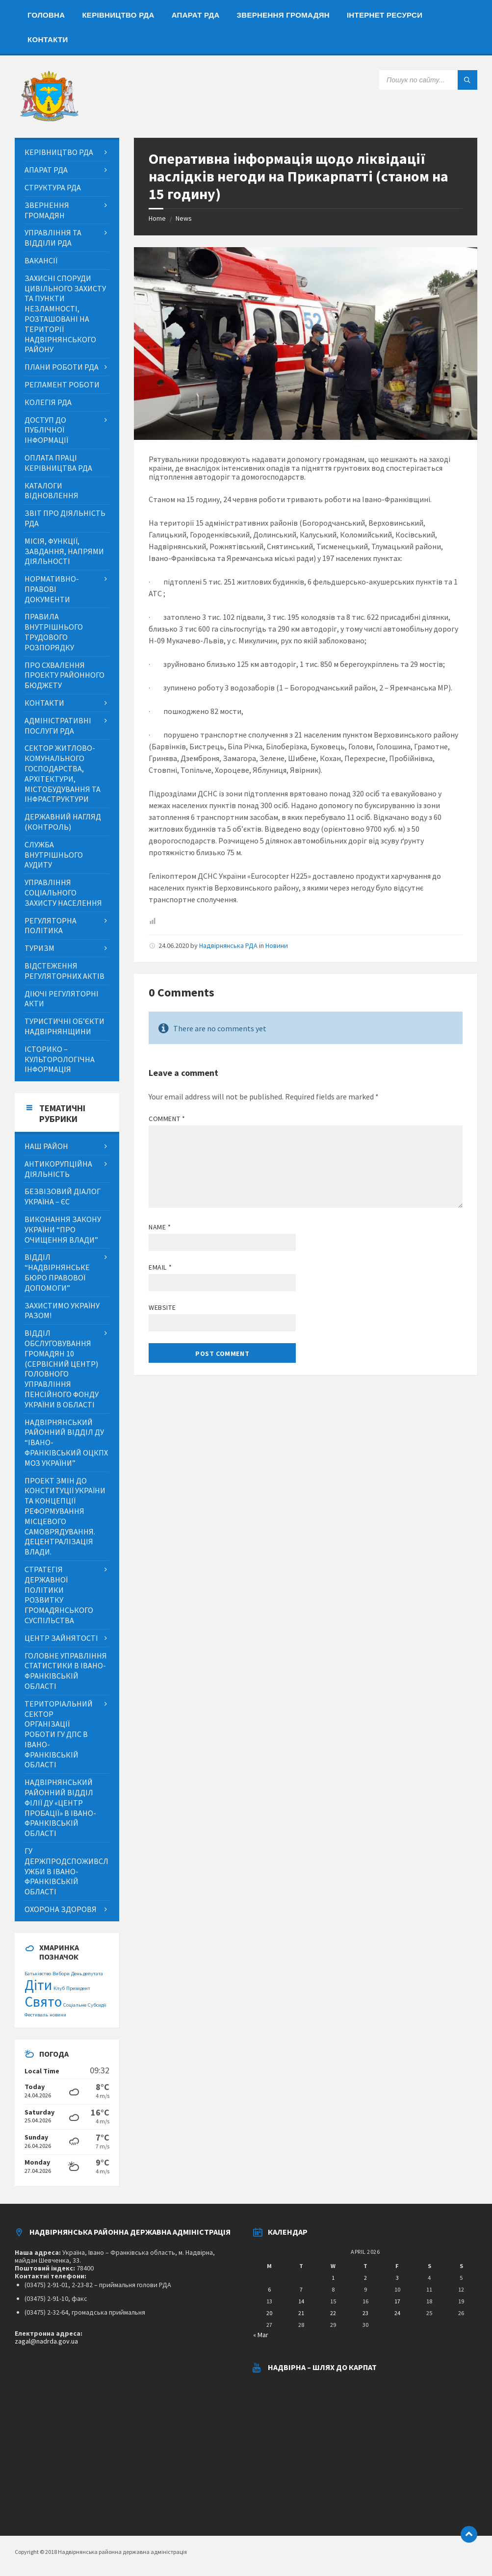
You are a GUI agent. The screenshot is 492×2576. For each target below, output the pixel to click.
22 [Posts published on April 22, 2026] (333, 2313)
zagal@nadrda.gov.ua (46, 2341)
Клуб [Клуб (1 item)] (59, 1988)
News (184, 218)
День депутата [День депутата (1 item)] (87, 1973)
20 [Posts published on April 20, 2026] (269, 2313)
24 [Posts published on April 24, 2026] (397, 2313)
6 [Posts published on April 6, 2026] (269, 2289)
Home (157, 218)
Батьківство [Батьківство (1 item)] (38, 1973)
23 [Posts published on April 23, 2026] (365, 2313)
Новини (276, 945)
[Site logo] (49, 119)
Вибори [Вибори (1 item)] (61, 1973)
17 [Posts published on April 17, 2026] (397, 2301)
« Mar (260, 2334)
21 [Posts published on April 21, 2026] (301, 2313)
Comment (167, 1118)
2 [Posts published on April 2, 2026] (365, 2277)
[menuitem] (46, 15)
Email (160, 1267)
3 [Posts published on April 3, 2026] (397, 2277)
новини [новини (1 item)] (58, 2015)
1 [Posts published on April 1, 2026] (333, 2277)
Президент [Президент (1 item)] (78, 1988)
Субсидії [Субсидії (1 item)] (97, 2005)
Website (162, 1307)
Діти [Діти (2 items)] (38, 1985)
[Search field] (428, 80)
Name (160, 1227)
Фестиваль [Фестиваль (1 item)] (36, 2015)
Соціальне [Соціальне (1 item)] (74, 2005)
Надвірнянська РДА (228, 945)
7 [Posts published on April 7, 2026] (301, 2289)
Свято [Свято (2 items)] (43, 2001)
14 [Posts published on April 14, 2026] (301, 2301)
